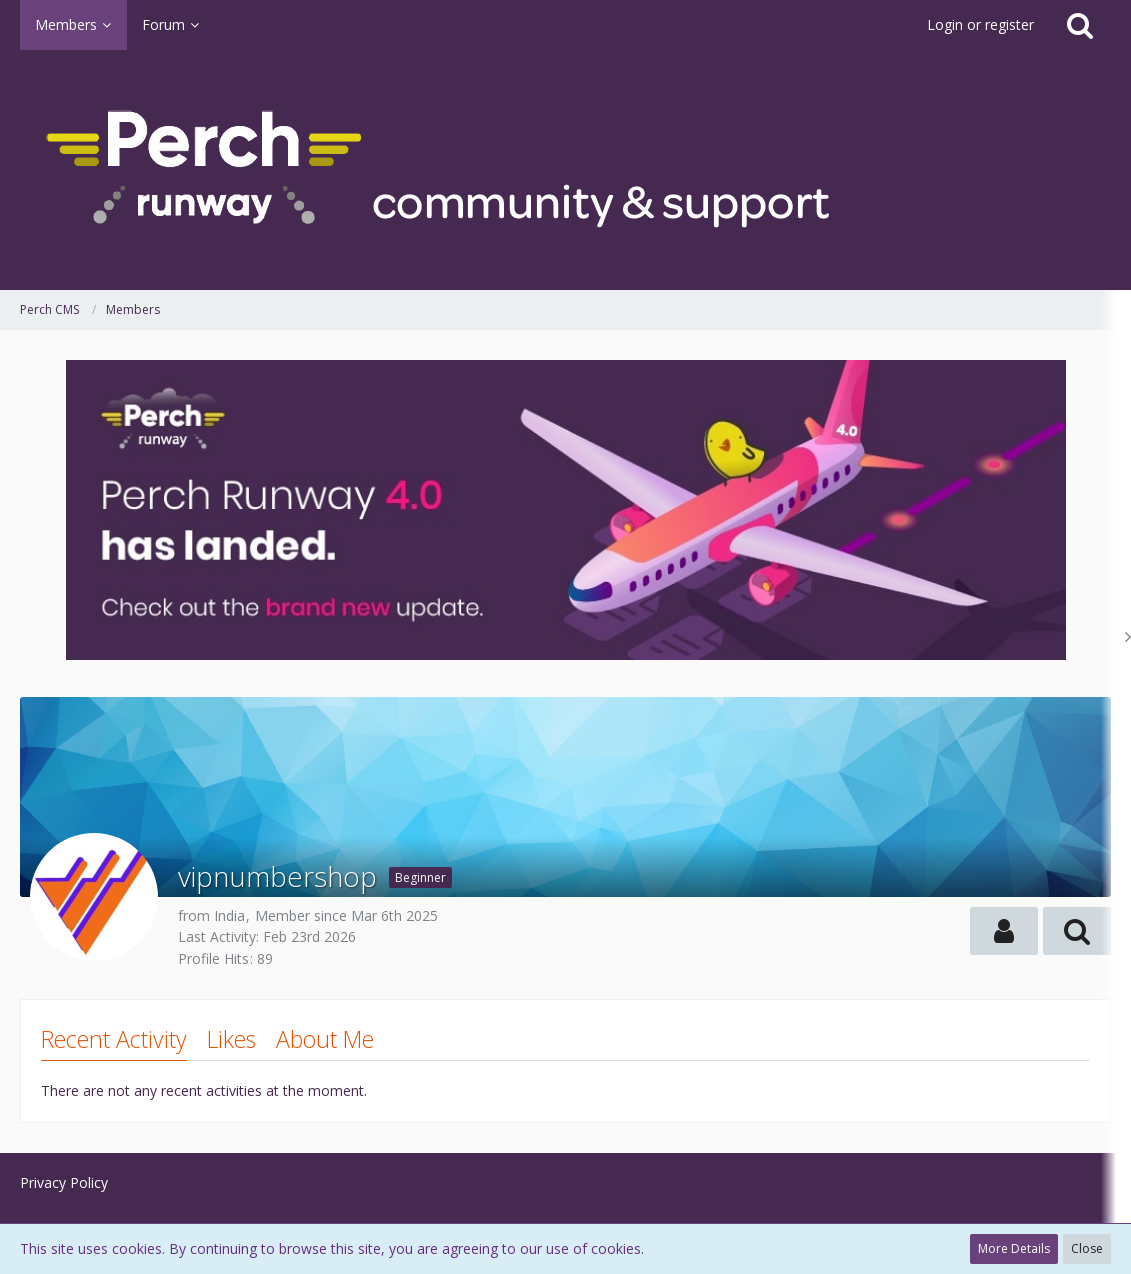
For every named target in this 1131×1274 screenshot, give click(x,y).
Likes (231, 1039)
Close (1087, 1248)
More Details (1014, 1248)
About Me (325, 1039)
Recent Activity (114, 1039)
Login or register (980, 24)
